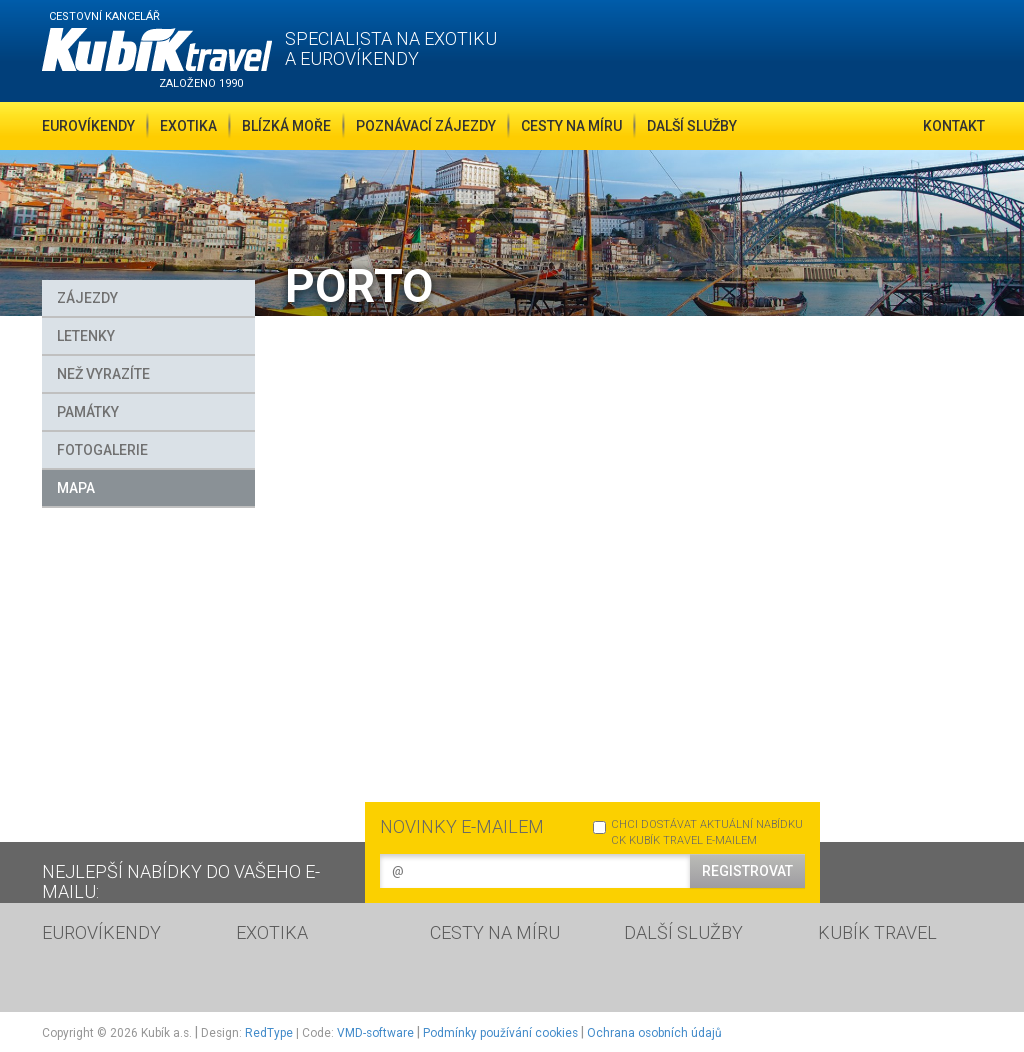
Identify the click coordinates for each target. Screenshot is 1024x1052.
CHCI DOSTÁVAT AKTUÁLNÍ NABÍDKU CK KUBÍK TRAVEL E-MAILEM (698, 832)
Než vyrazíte (103, 374)
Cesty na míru (571, 126)
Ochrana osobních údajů (654, 1033)
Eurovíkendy (88, 126)
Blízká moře (286, 126)
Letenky (86, 336)
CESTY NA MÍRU (495, 932)
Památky (88, 412)
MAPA (76, 488)
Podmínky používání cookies (500, 1033)
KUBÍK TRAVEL (877, 932)
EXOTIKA (272, 932)
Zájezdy (87, 298)
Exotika (188, 126)
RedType (269, 1033)
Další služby (692, 126)
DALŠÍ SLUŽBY (683, 932)
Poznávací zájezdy (426, 126)
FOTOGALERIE (102, 450)
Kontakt (954, 126)
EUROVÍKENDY (101, 932)
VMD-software (375, 1033)
